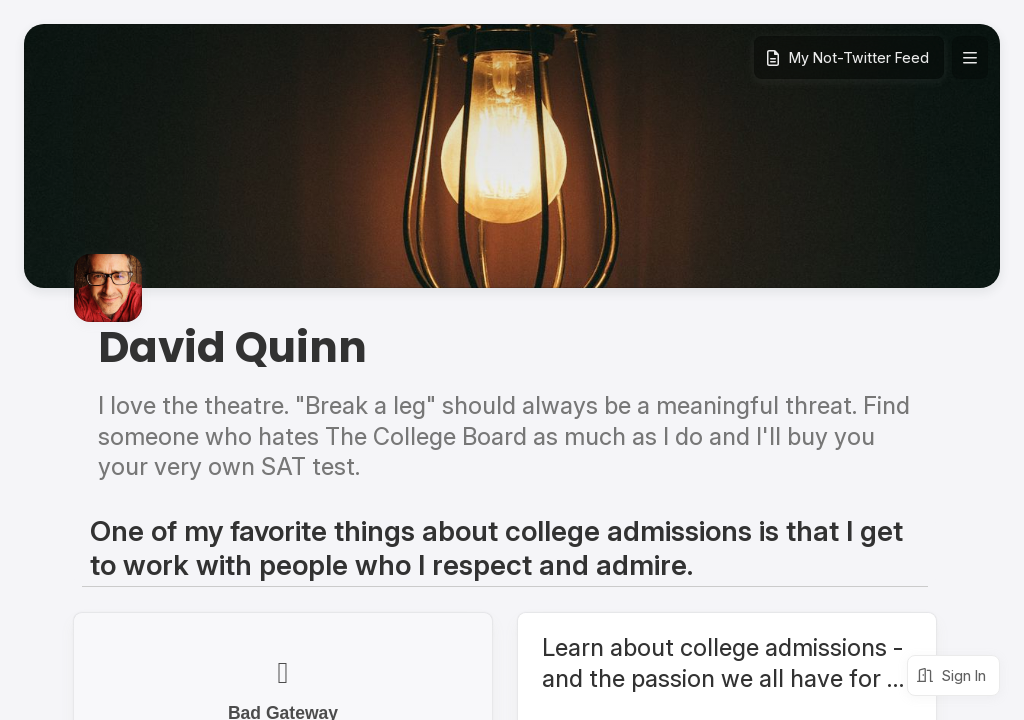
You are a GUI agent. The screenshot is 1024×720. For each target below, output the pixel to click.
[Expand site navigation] (970, 57)
